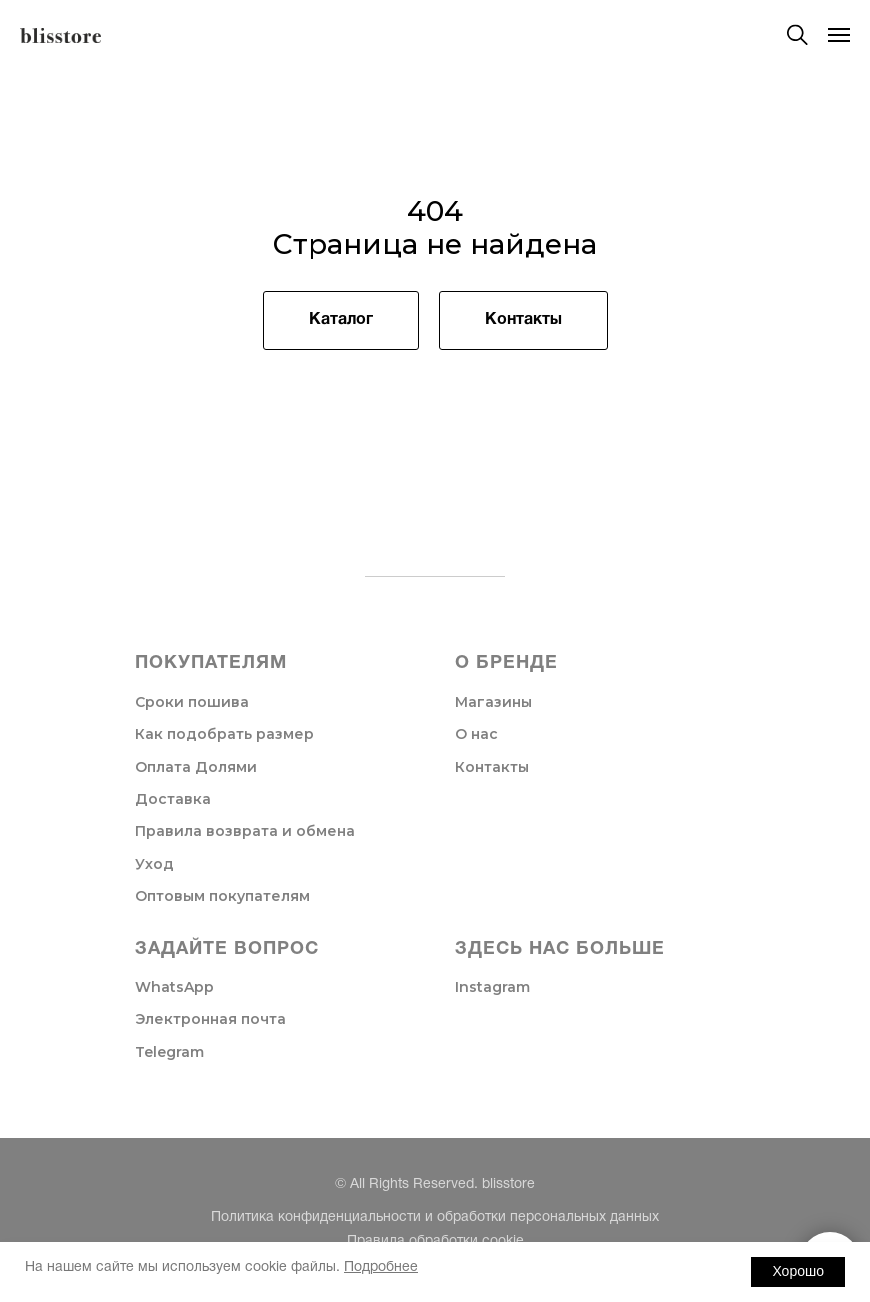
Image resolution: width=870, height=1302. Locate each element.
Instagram (492, 987)
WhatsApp (174, 987)
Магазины (493, 702)
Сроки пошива (192, 702)
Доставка (173, 799)
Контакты (492, 767)
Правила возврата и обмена (245, 831)
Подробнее (381, 1267)
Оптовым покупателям (222, 896)
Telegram (169, 1052)
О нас (476, 734)
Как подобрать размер (224, 734)
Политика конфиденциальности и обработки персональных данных (435, 1217)
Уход (154, 864)
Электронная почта (210, 1019)
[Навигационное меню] (839, 35)
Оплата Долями (196, 767)
